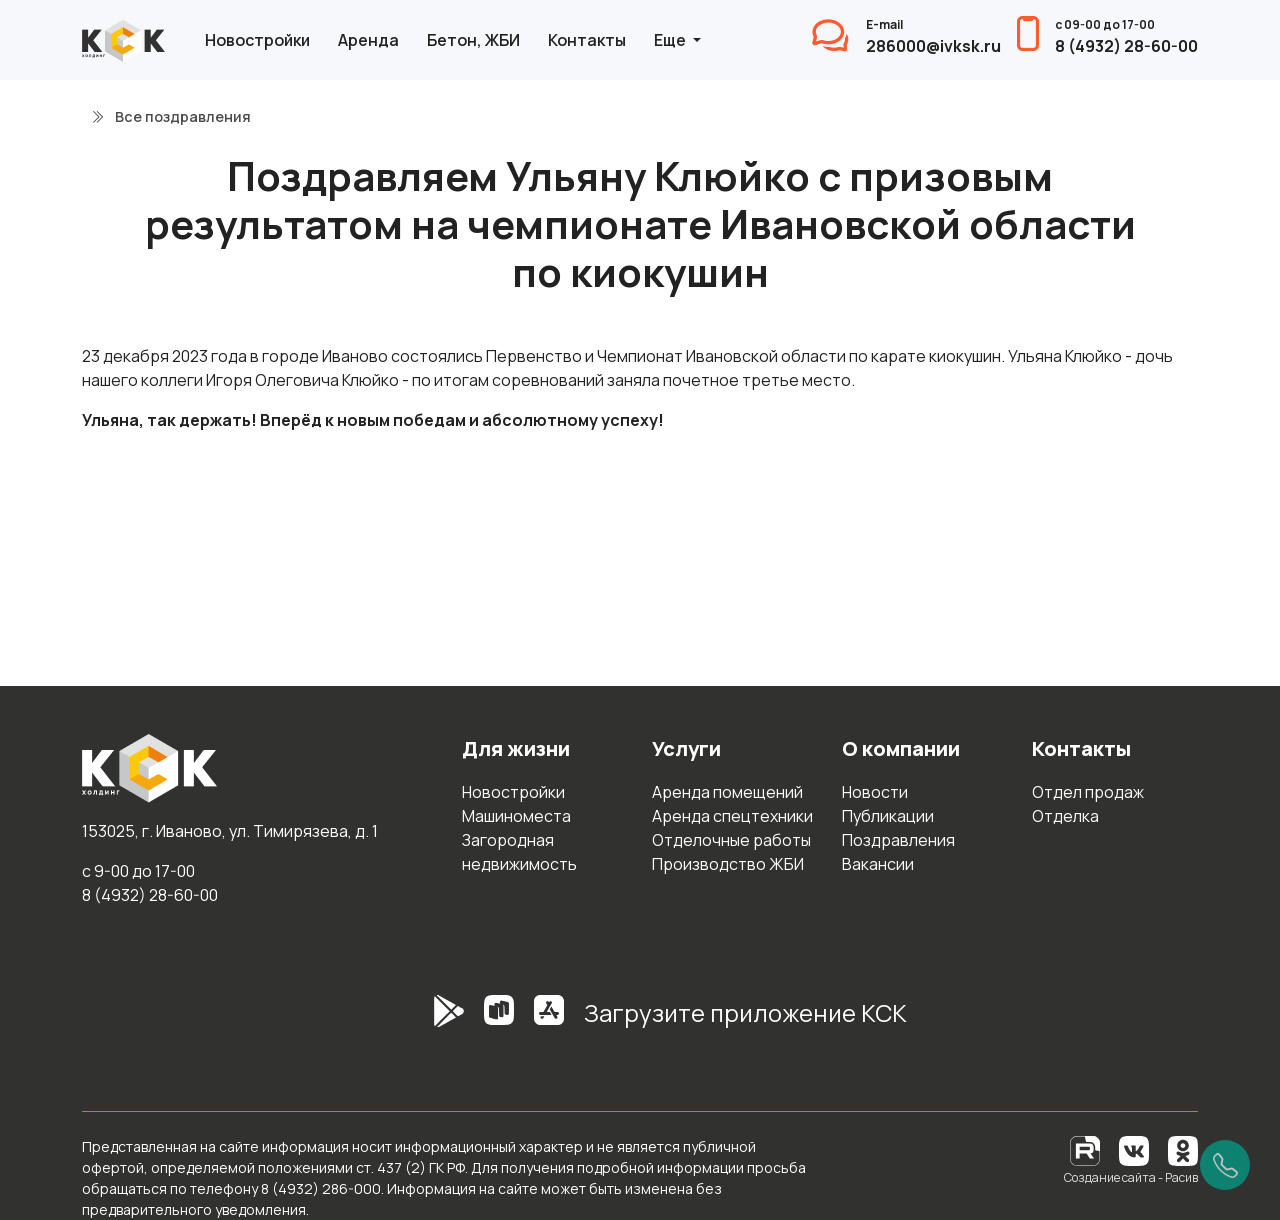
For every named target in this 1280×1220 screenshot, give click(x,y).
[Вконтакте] (1134, 1149)
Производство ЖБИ (728, 864)
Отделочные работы (731, 840)
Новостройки (257, 40)
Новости (875, 792)
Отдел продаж (1088, 792)
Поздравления (898, 840)
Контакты (587, 40)
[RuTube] (1086, 1149)
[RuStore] (499, 1021)
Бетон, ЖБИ (473, 40)
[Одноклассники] (1183, 1149)
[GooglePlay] (419, 1021)
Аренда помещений (727, 792)
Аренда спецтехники (732, 816)
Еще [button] (671, 40)
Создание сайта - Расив (1131, 1177)
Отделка (1065, 816)
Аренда (368, 40)
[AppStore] (549, 1021)
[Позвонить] (1225, 1165)
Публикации (888, 816)
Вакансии (878, 864)
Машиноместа (516, 816)
